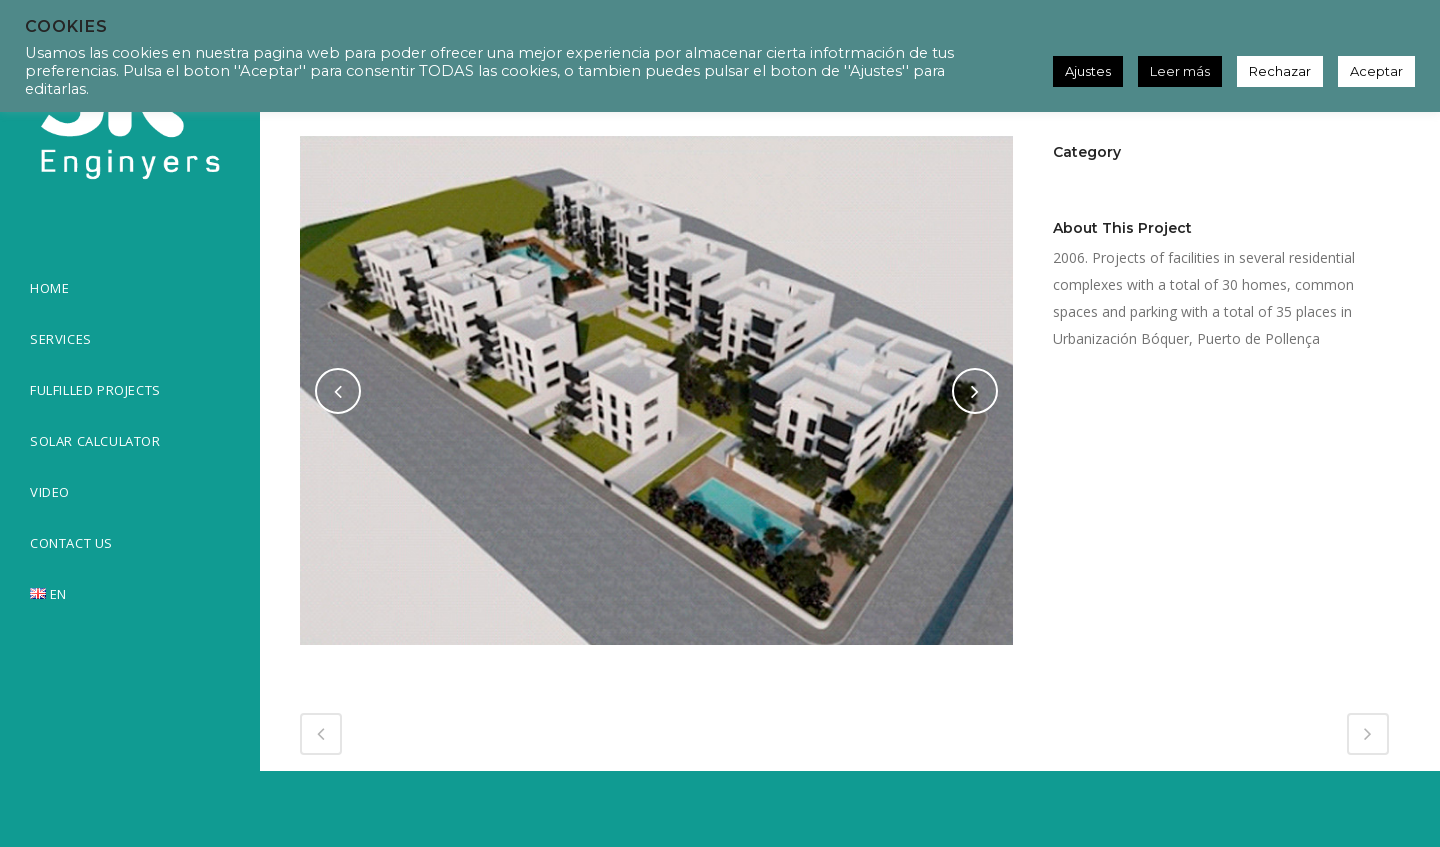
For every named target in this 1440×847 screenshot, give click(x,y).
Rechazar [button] (1280, 71)
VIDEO (50, 492)
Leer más (1180, 71)
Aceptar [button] (1376, 71)
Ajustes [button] (1088, 71)
